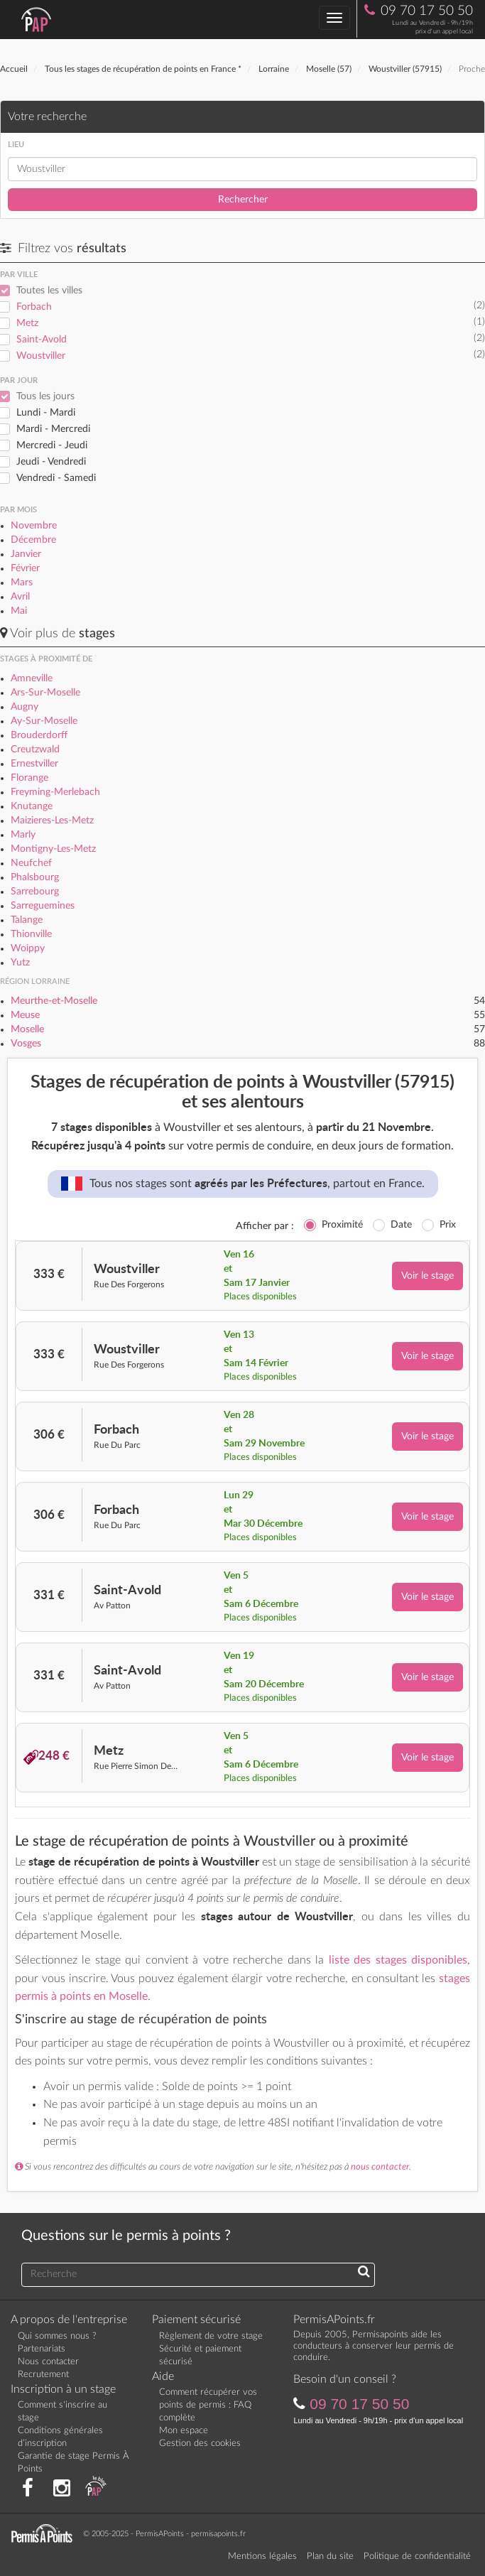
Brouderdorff (39, 735)
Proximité (342, 1225)
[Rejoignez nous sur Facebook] (27, 2488)
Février (25, 568)
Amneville (32, 678)
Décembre (33, 540)
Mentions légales (262, 2556)
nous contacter (380, 2167)
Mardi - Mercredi (53, 429)
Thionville (31, 934)
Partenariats (41, 2349)
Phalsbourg (35, 877)
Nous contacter (48, 2361)
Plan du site (330, 2556)
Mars (22, 583)
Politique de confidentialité (417, 2556)
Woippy (28, 948)
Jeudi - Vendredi (51, 462)
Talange (27, 920)
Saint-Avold (41, 340)
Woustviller (40, 356)
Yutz (20, 963)
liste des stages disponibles (398, 1960)
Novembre (34, 526)
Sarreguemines (43, 906)
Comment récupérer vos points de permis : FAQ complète (208, 2405)
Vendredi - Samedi (56, 478)
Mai (19, 611)
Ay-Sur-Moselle (44, 721)
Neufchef (31, 863)
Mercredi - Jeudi (51, 445)
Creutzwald (35, 749)
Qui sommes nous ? (57, 2336)
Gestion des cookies (200, 2443)
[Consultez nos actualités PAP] (95, 2488)
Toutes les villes (49, 291)
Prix (448, 1225)
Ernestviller (34, 764)
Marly (23, 835)
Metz (27, 323)
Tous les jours (45, 396)
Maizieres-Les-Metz (52, 821)
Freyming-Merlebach (55, 792)
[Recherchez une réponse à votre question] (363, 2272)
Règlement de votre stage (211, 2336)
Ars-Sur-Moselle (45, 693)
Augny (24, 707)
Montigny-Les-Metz (53, 849)
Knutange (32, 806)
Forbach (34, 307)
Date (401, 1225)
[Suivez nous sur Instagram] (61, 2488)
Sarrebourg (35, 892)
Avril (20, 597)
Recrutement (43, 2374)
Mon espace (183, 2430)
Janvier (26, 554)
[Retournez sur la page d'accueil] (45, 2532)
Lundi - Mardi (45, 413)
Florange (29, 778)
